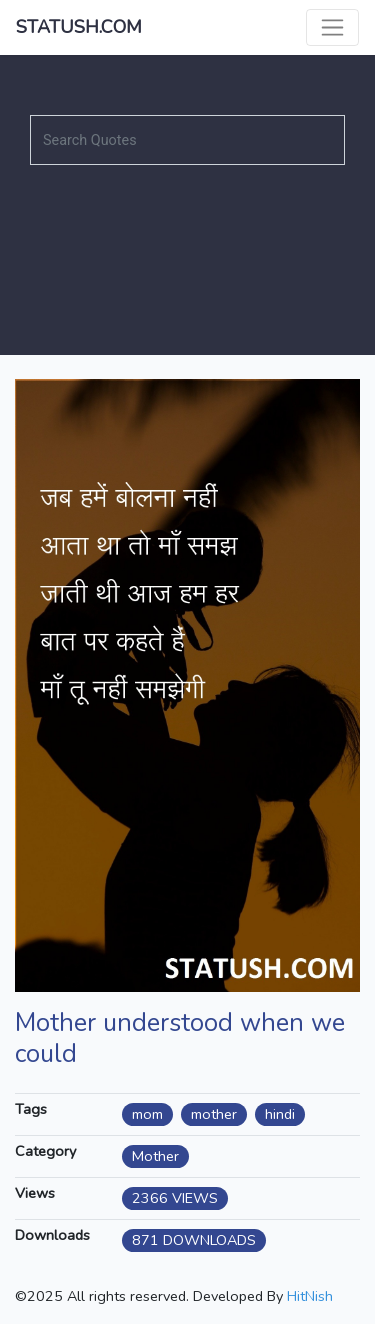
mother (214, 1114)
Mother (155, 1156)
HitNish (310, 1296)
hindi (280, 1114)
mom (147, 1114)
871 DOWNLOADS (194, 1240)
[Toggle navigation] (332, 27)
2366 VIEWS (175, 1198)
